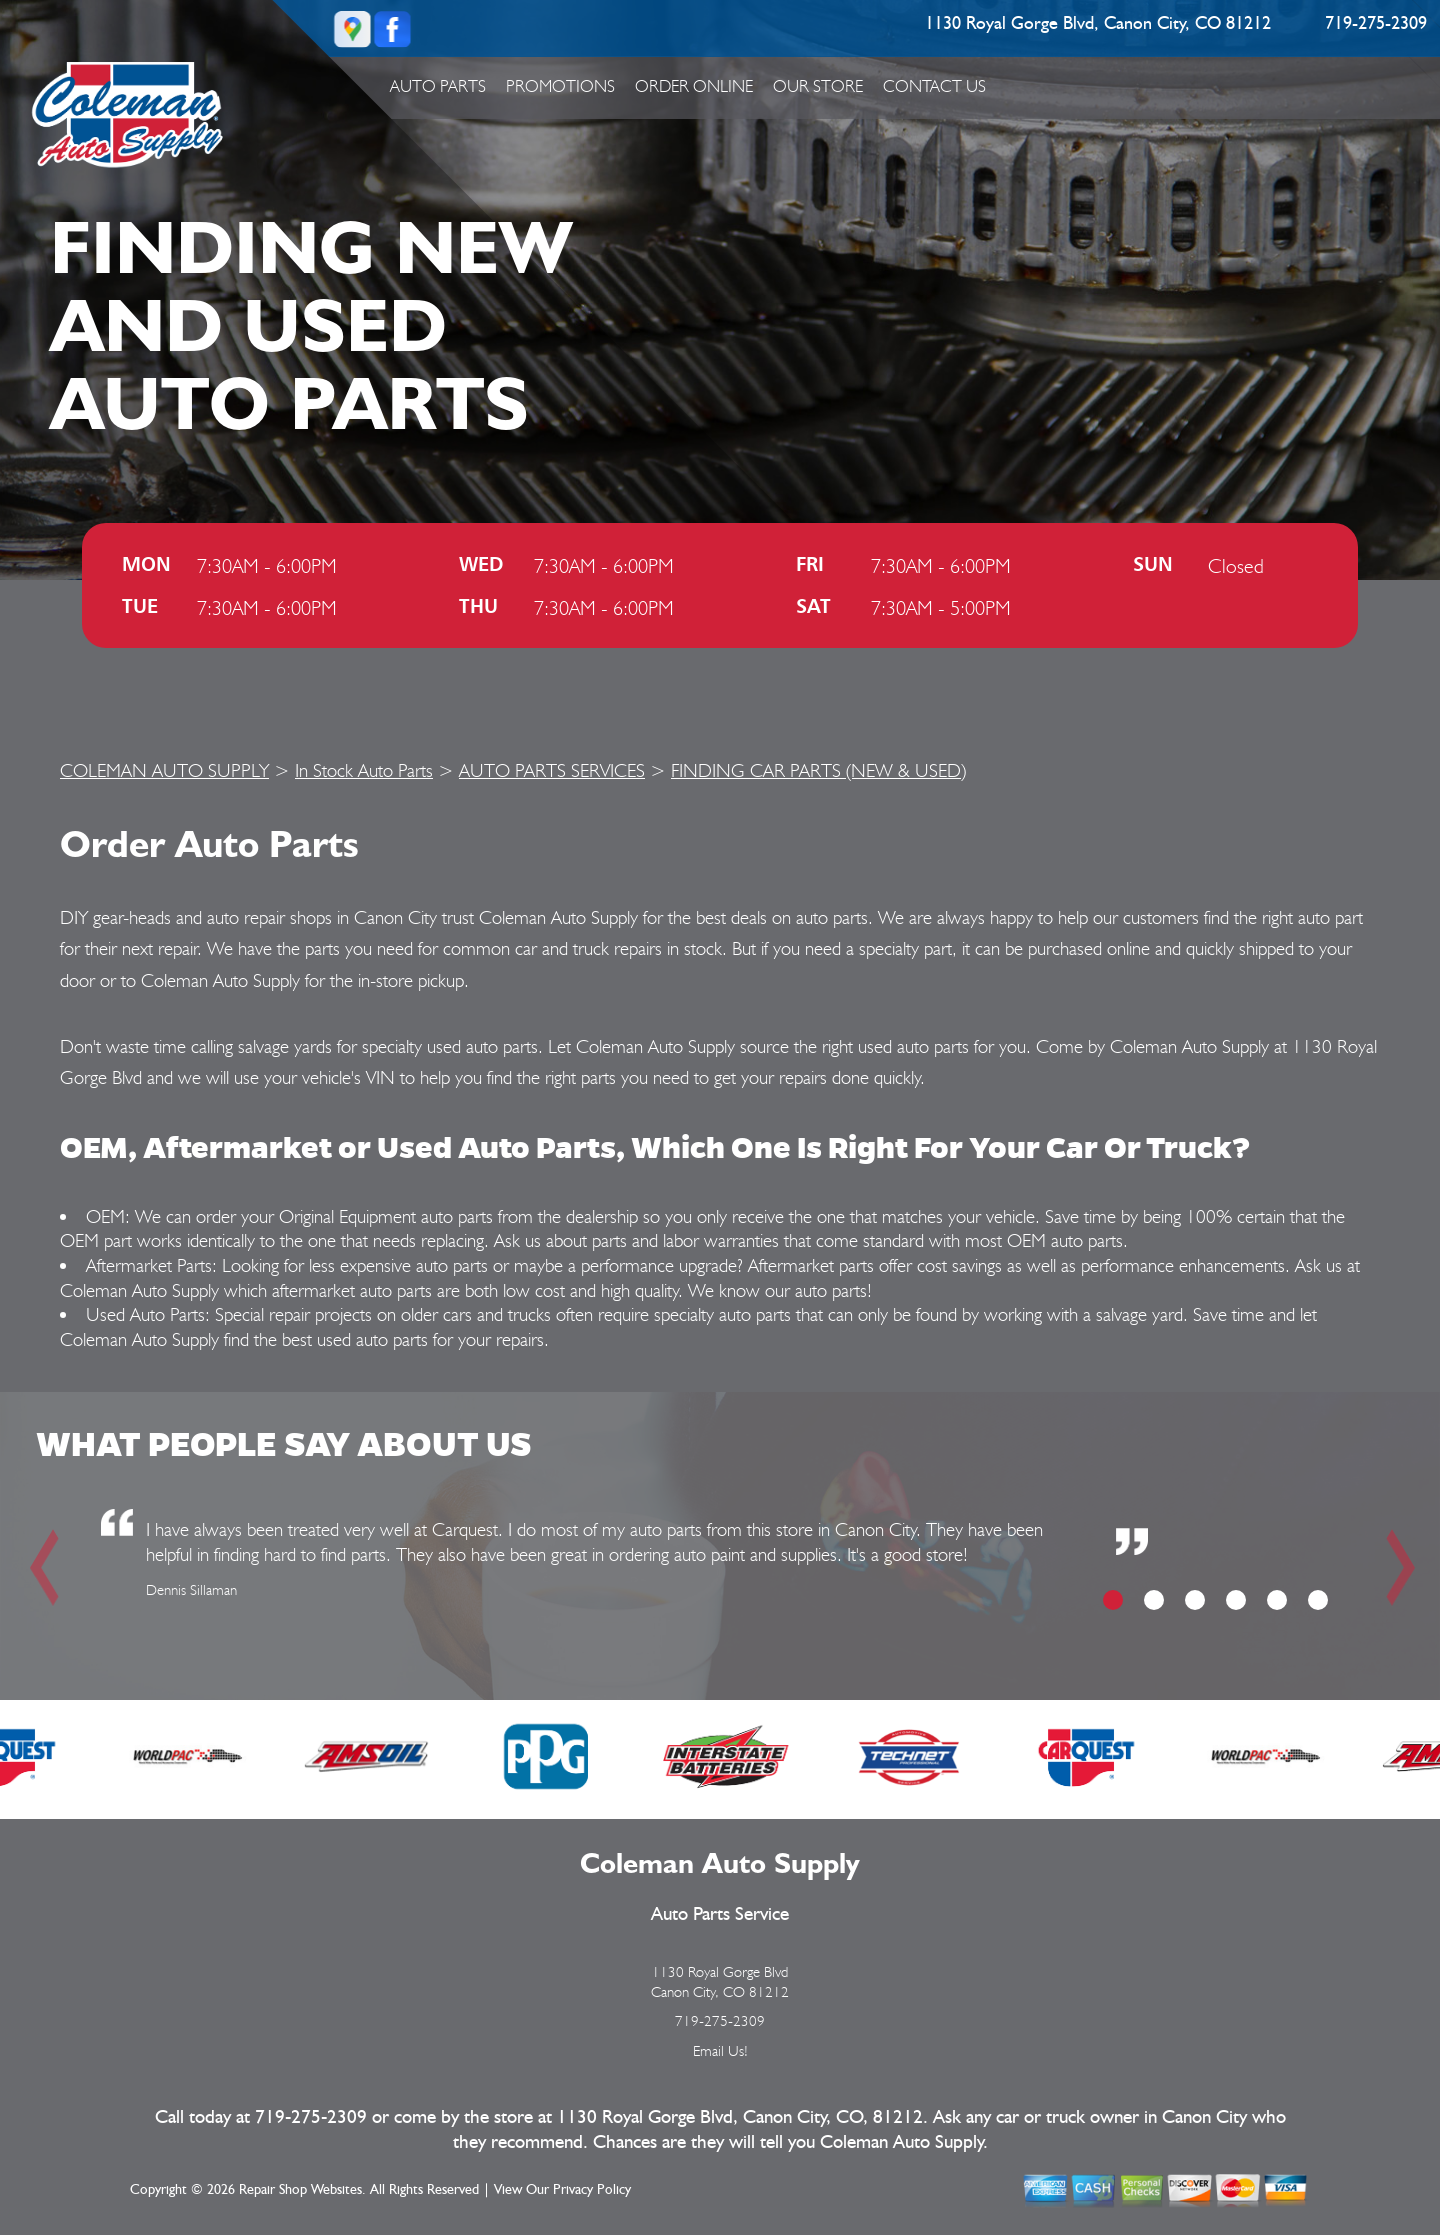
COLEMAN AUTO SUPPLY (164, 770)
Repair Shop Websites (300, 2190)
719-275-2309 (1376, 24)
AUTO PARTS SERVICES (552, 770)
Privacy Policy (592, 2190)
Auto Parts (438, 86)
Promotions (560, 86)
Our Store (818, 86)
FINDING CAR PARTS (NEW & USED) (818, 770)
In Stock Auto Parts (364, 770)
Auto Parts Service (720, 1914)
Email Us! (720, 2051)
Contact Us (934, 86)
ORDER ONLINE (694, 86)
